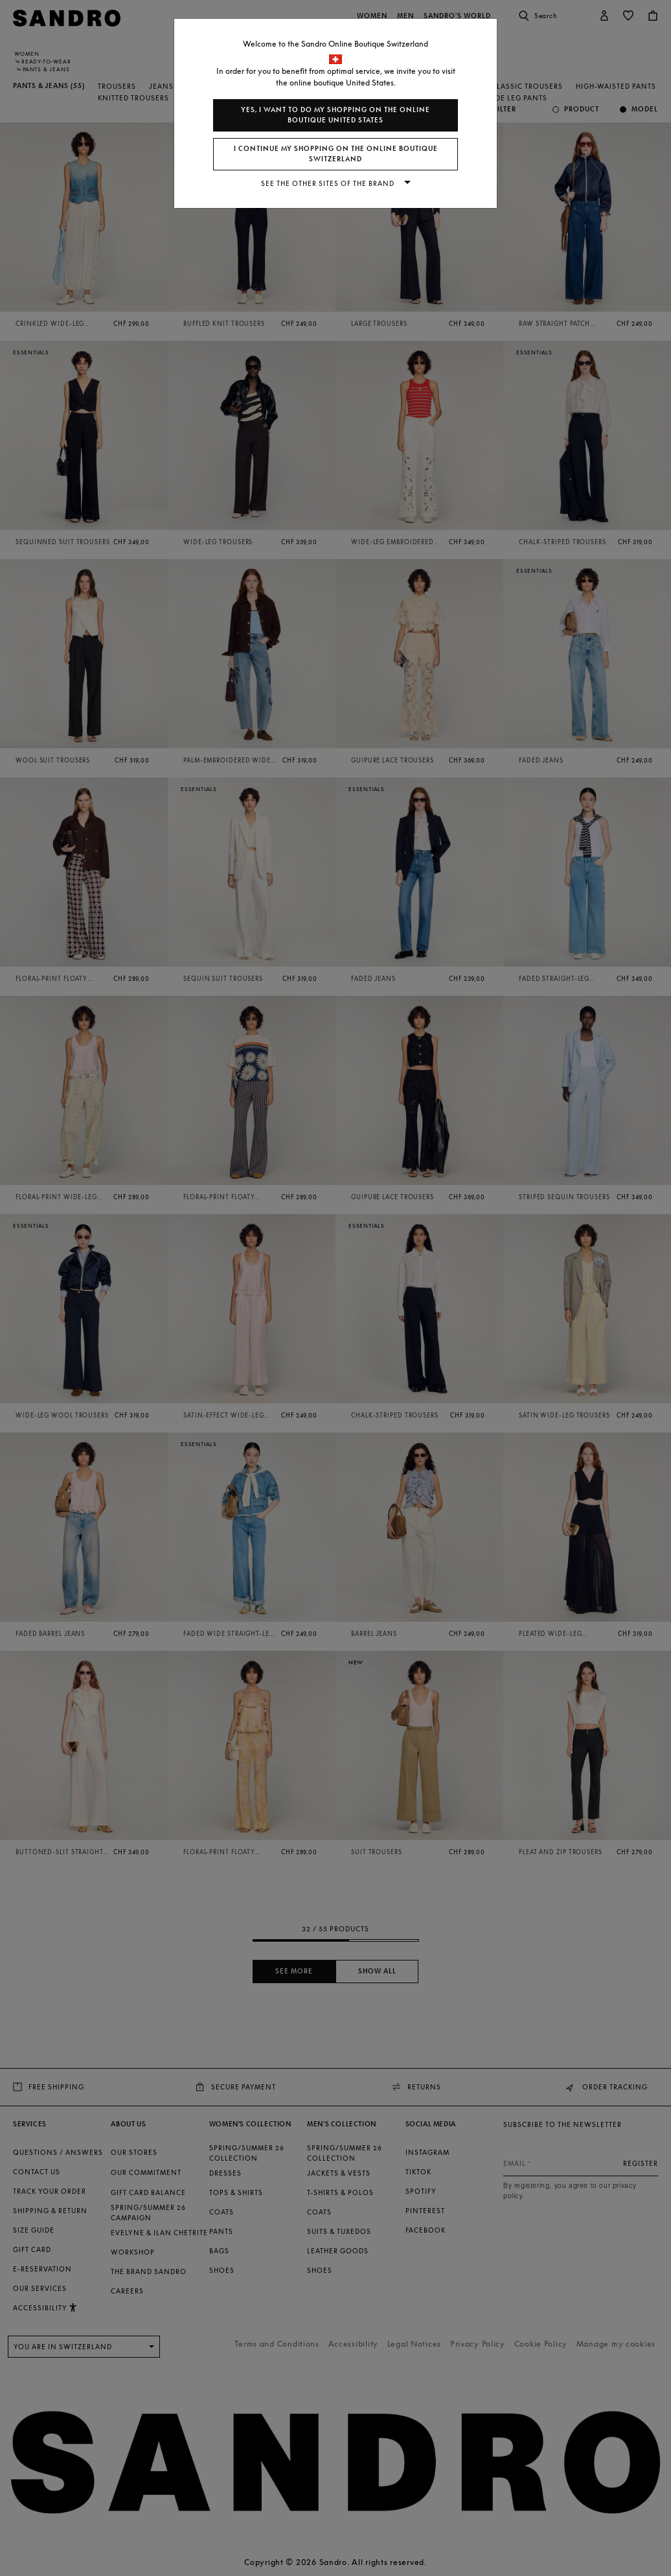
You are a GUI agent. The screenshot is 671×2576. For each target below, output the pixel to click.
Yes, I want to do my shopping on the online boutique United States (335, 115)
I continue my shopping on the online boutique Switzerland (336, 153)
